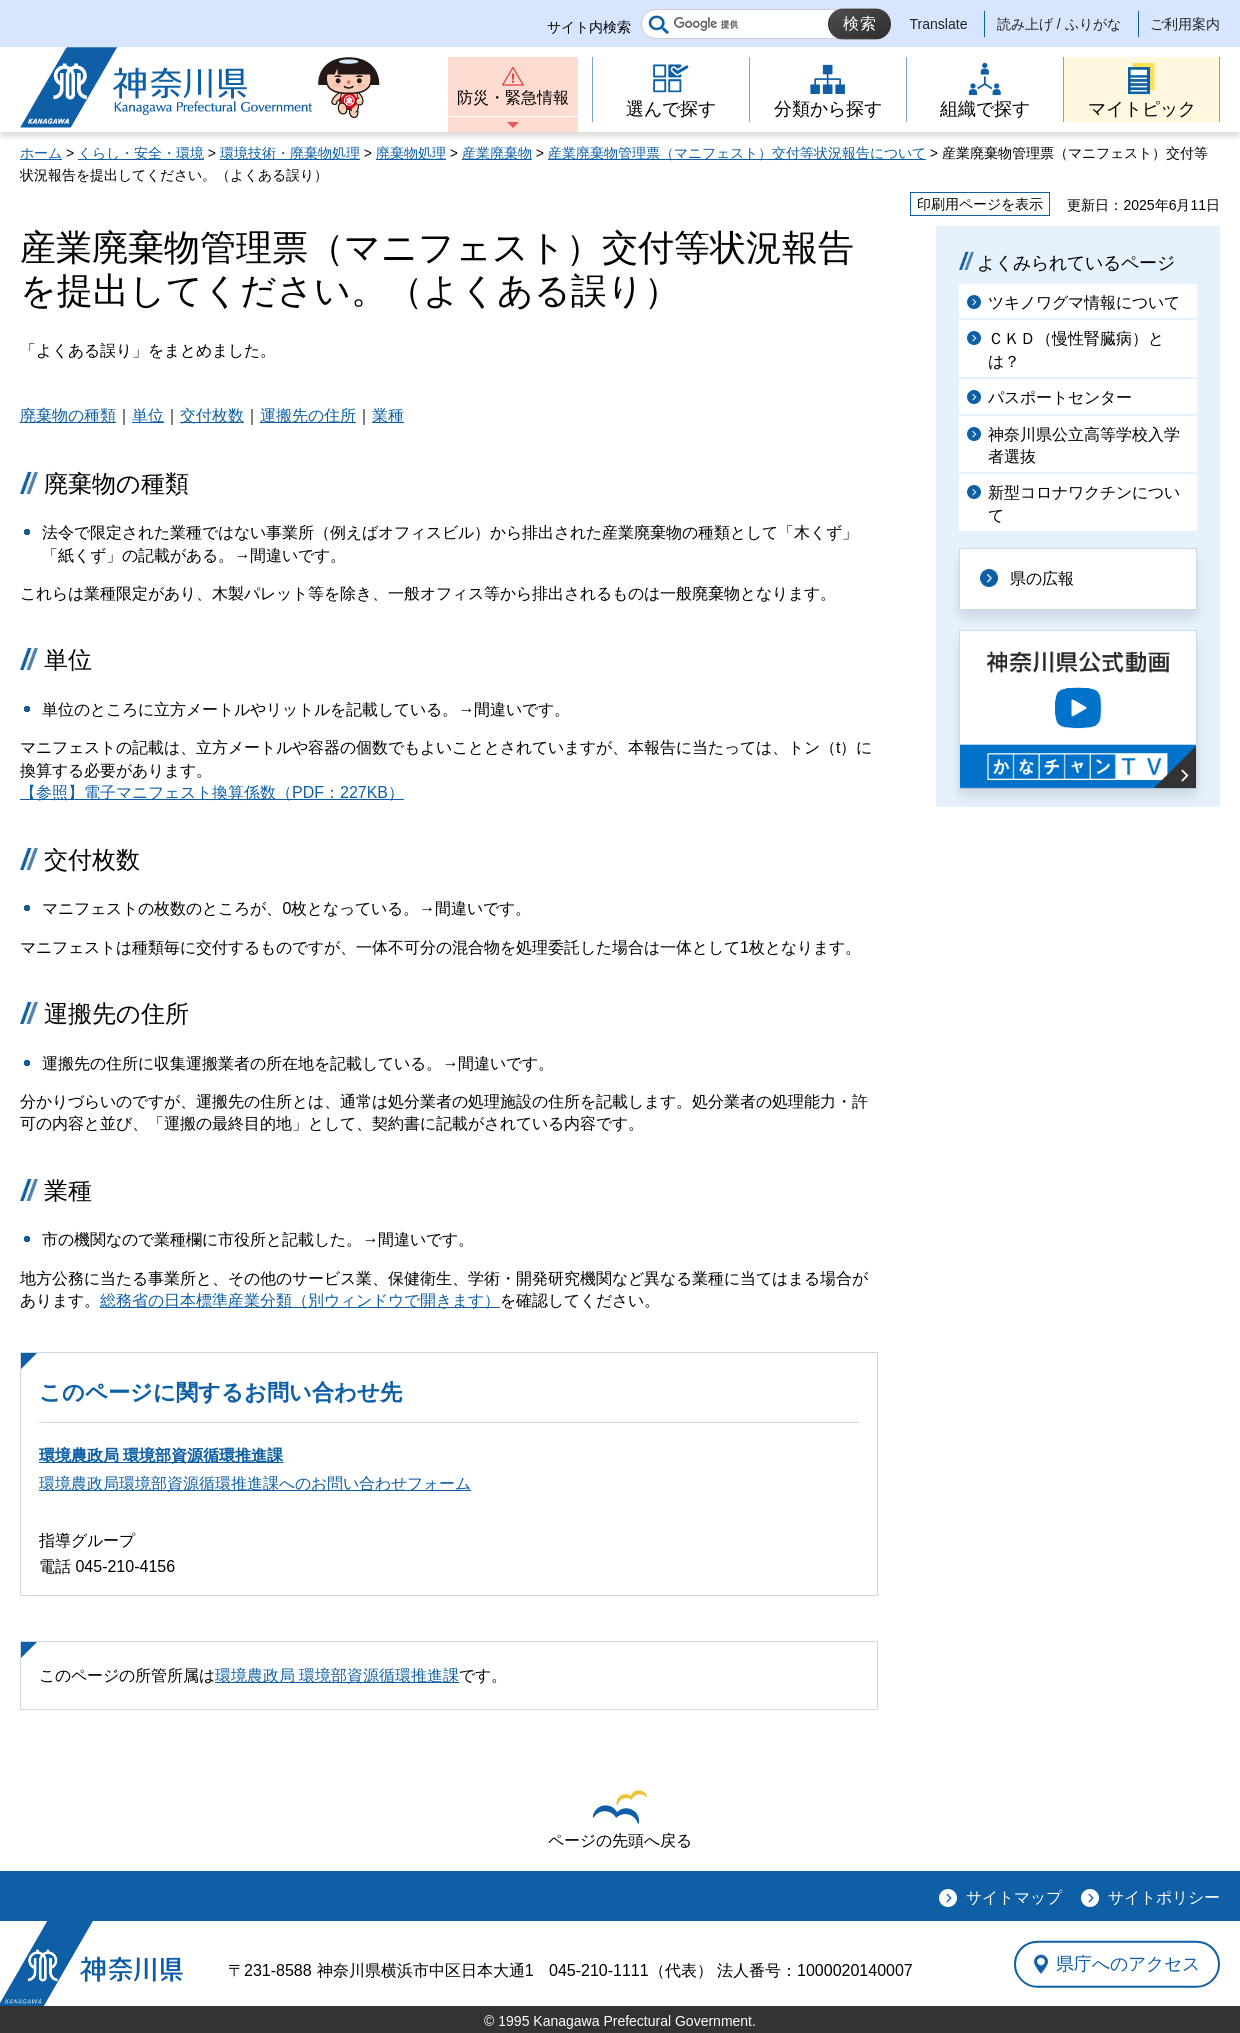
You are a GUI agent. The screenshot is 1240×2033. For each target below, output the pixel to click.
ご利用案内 (1185, 24)
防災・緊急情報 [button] (513, 97)
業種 (388, 415)
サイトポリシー (1164, 1897)
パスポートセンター (1060, 397)
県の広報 (1042, 578)
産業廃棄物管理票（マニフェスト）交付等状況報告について (737, 153)
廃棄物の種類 (68, 415)
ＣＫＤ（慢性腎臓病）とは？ (1076, 349)
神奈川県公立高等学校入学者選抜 (1084, 445)
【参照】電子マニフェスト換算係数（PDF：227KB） (212, 792)
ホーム (41, 153)
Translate (939, 24)
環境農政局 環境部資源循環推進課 (161, 1455)
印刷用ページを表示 (980, 204)
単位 (148, 415)
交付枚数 (212, 415)
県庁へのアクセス (1128, 1964)
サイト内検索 (589, 27)
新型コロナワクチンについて (1084, 503)
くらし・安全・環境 (141, 153)
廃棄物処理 (411, 153)
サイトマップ (1014, 1897)
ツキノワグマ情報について (1084, 302)
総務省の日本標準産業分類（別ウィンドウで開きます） (300, 1300)
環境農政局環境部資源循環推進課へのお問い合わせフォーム (255, 1483)
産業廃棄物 (497, 153)
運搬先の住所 (308, 415)
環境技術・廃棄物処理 (290, 153)
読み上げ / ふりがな (1059, 24)
